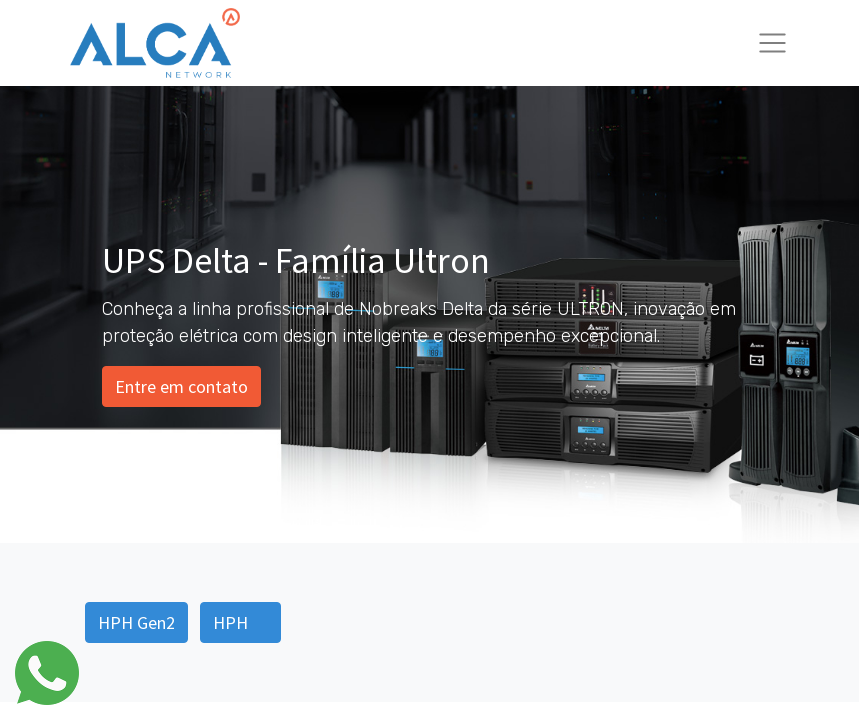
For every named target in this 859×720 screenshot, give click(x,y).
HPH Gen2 (136, 622)
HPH (240, 622)
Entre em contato (181, 386)
